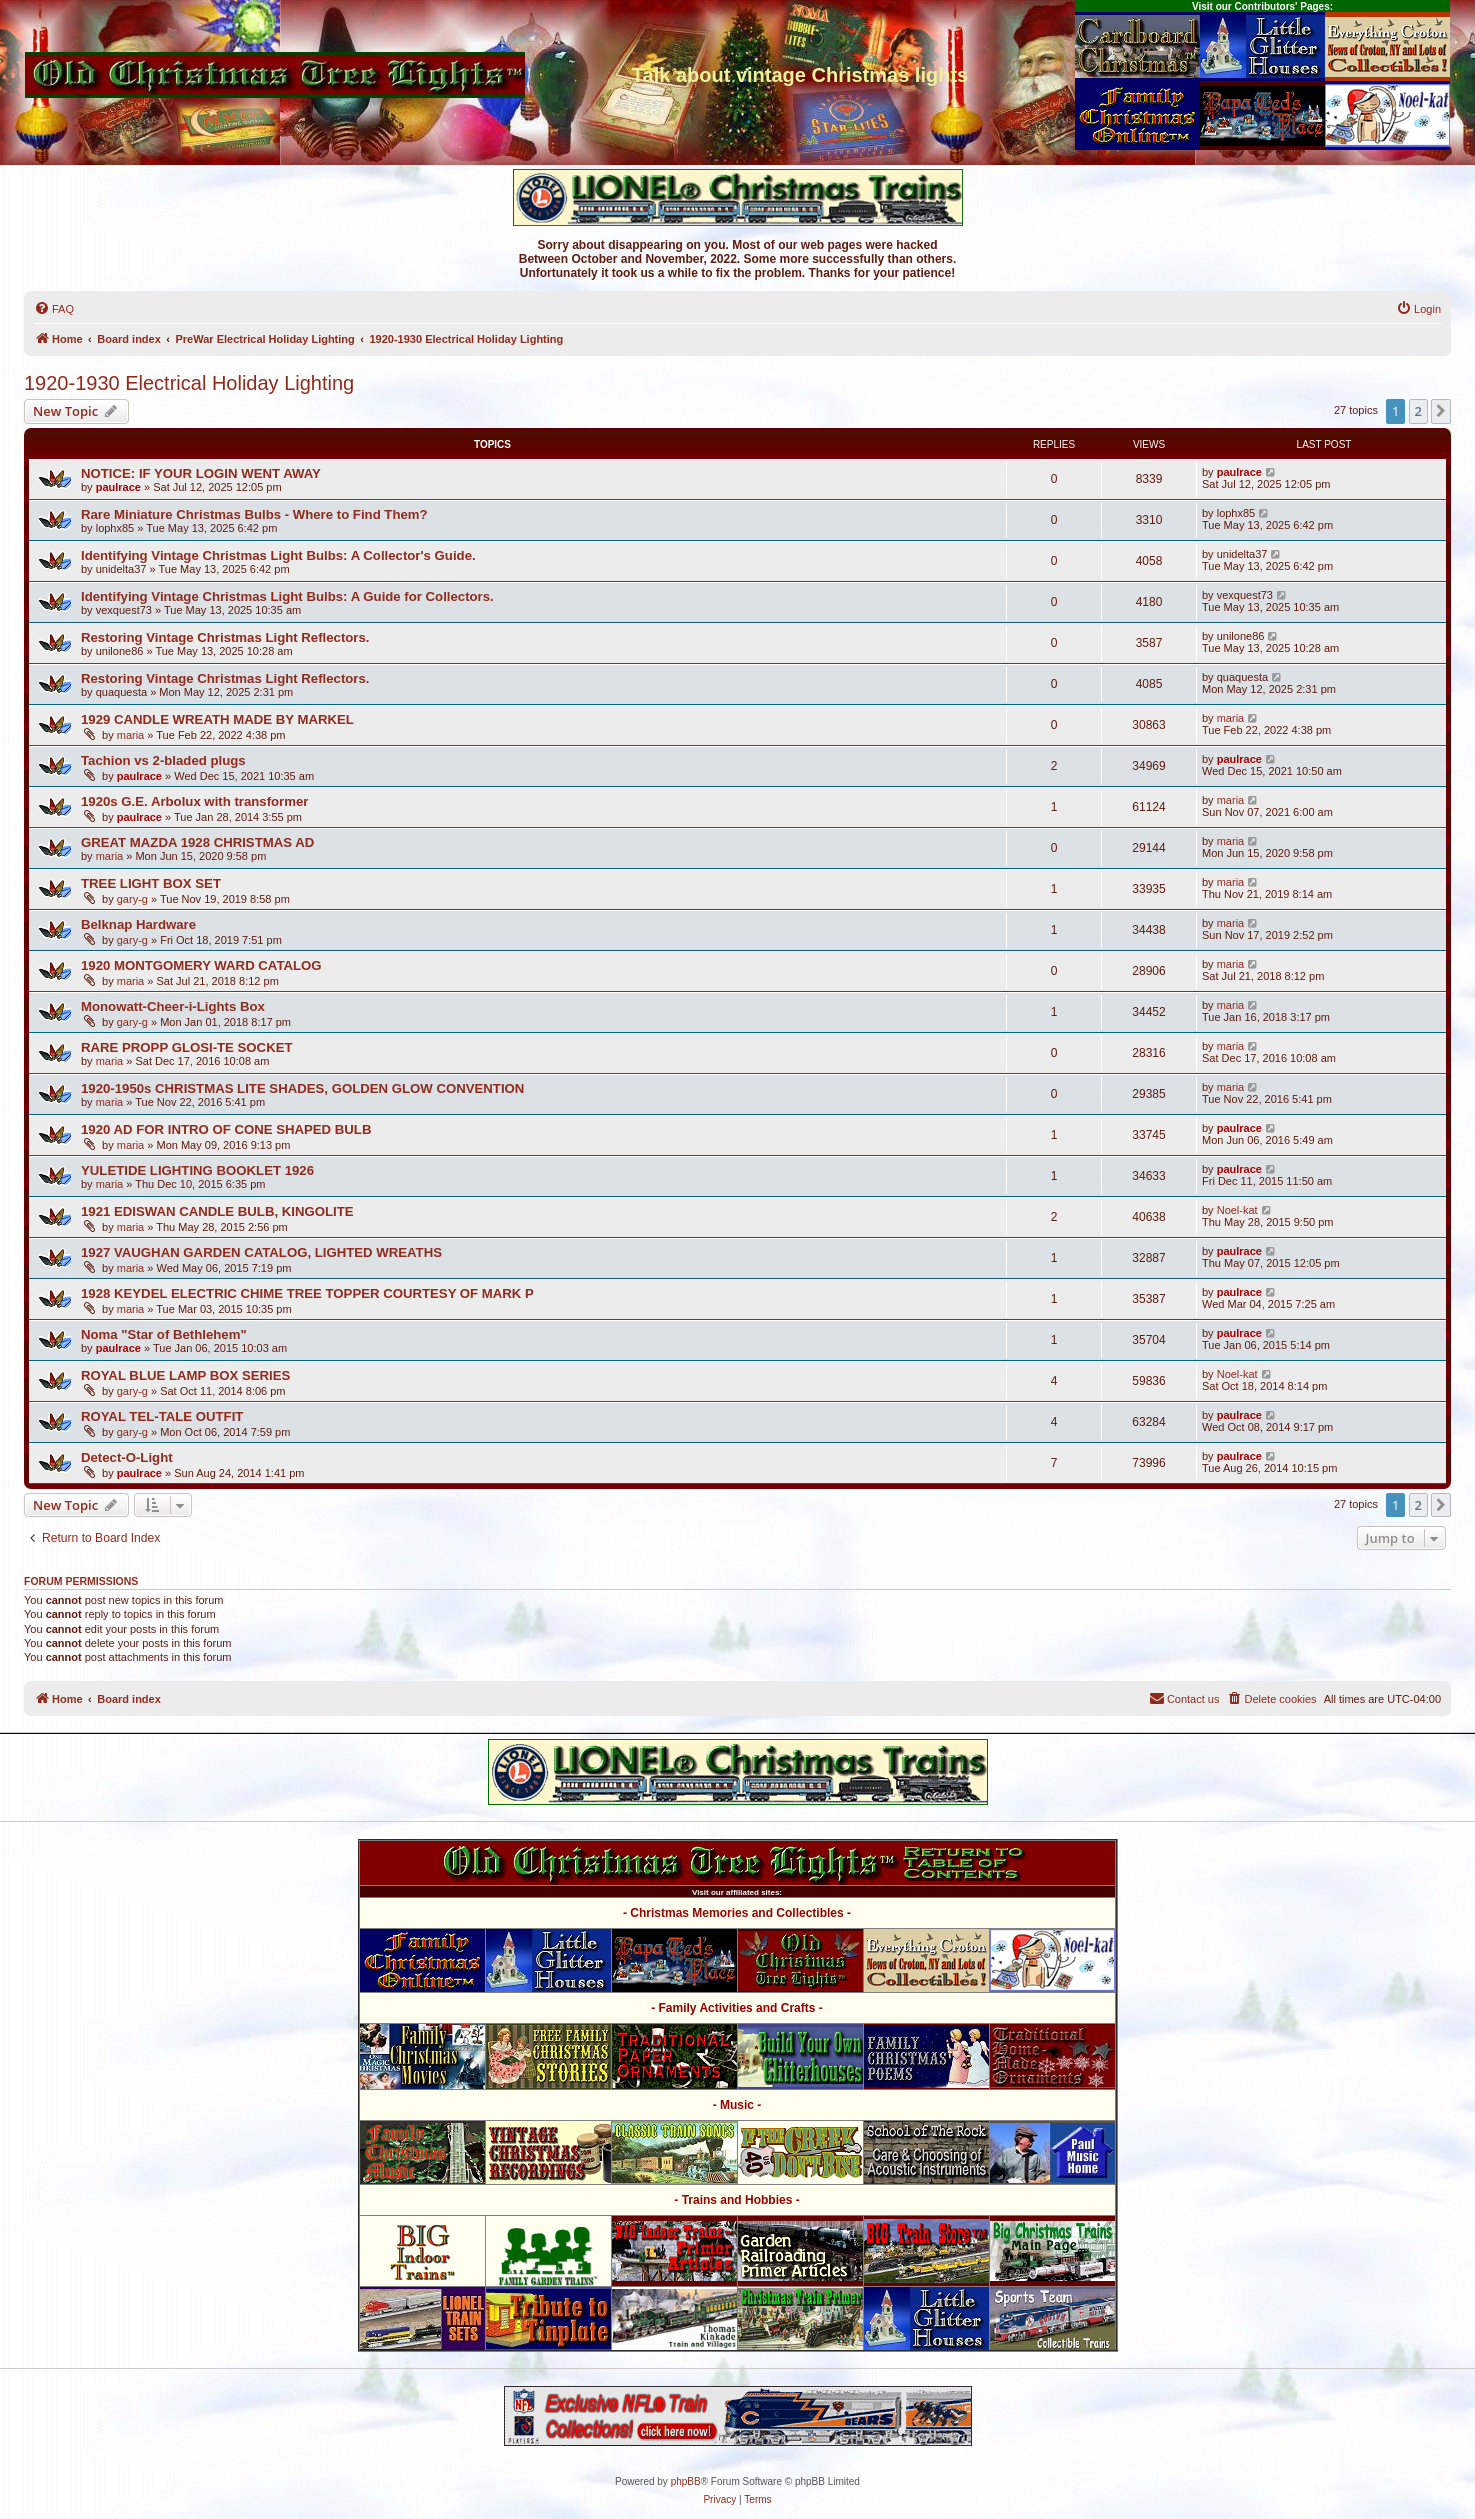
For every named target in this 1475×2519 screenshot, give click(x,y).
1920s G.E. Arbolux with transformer (194, 801)
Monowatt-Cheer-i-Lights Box (173, 1006)
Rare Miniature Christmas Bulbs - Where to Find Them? (254, 514)
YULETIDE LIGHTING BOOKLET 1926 (197, 1170)
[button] (1441, 411)
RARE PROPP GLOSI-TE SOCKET (187, 1047)
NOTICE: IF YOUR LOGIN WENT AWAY (201, 473)
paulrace (118, 487)
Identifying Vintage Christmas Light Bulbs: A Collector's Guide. (278, 555)
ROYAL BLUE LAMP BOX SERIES (185, 1375)
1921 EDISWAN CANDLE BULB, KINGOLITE (217, 1211)
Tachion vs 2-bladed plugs (163, 760)
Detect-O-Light (127, 1457)
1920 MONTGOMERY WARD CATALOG (201, 965)
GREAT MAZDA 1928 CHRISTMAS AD (197, 842)
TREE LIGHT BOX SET (151, 883)
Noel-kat (1237, 1210)
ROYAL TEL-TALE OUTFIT (162, 1416)
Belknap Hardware (138, 924)
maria (131, 735)
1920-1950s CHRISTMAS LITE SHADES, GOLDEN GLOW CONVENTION (302, 1088)
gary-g (132, 899)
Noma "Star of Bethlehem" (164, 1334)
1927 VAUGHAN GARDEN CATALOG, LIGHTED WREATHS (261, 1252)
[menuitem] (54, 309)
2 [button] (1418, 411)
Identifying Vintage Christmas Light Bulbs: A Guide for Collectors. (287, 596)
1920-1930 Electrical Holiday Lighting (189, 383)
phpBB (686, 2481)
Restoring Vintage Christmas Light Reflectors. (225, 637)
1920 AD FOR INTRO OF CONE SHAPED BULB (226, 1129)
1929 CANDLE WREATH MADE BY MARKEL (217, 719)
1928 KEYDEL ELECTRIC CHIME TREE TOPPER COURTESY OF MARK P (307, 1293)
